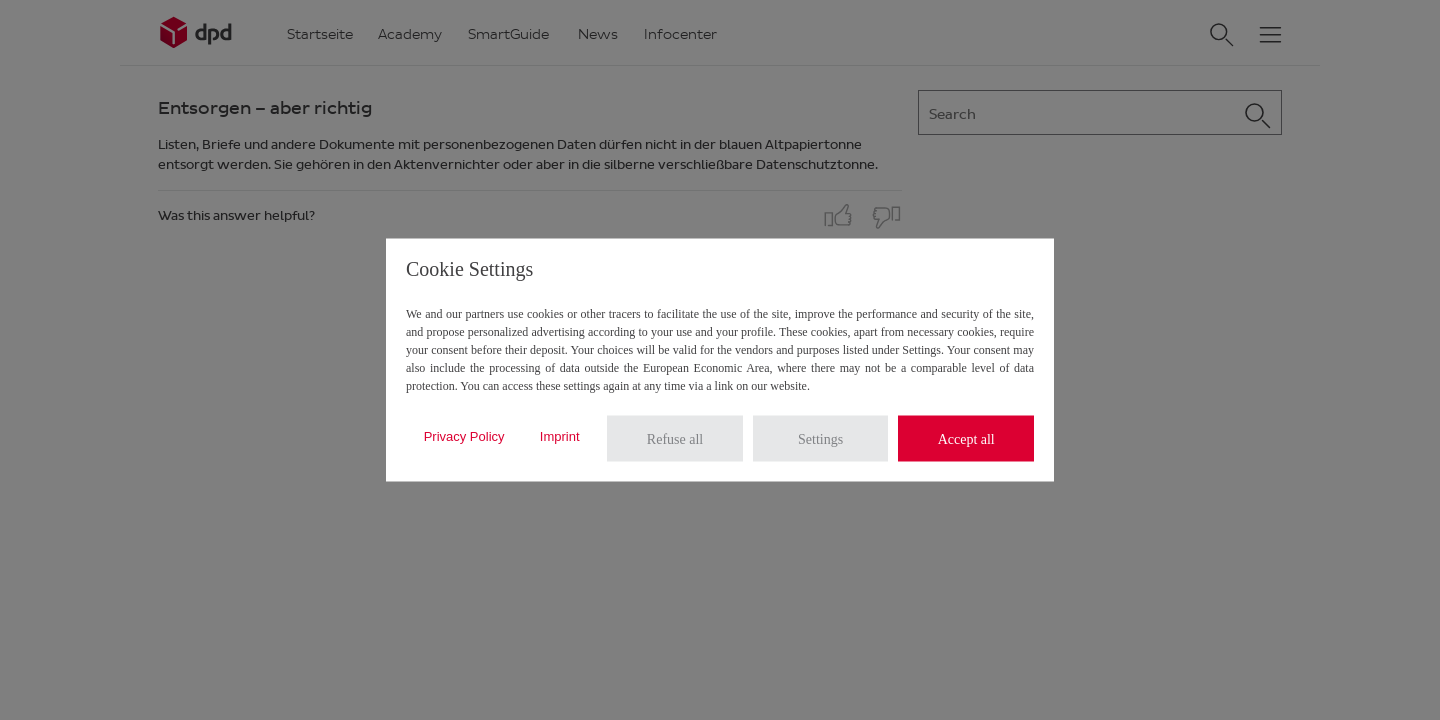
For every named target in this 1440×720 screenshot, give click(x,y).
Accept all (966, 438)
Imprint (560, 435)
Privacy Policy (464, 435)
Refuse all (675, 438)
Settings (820, 438)
